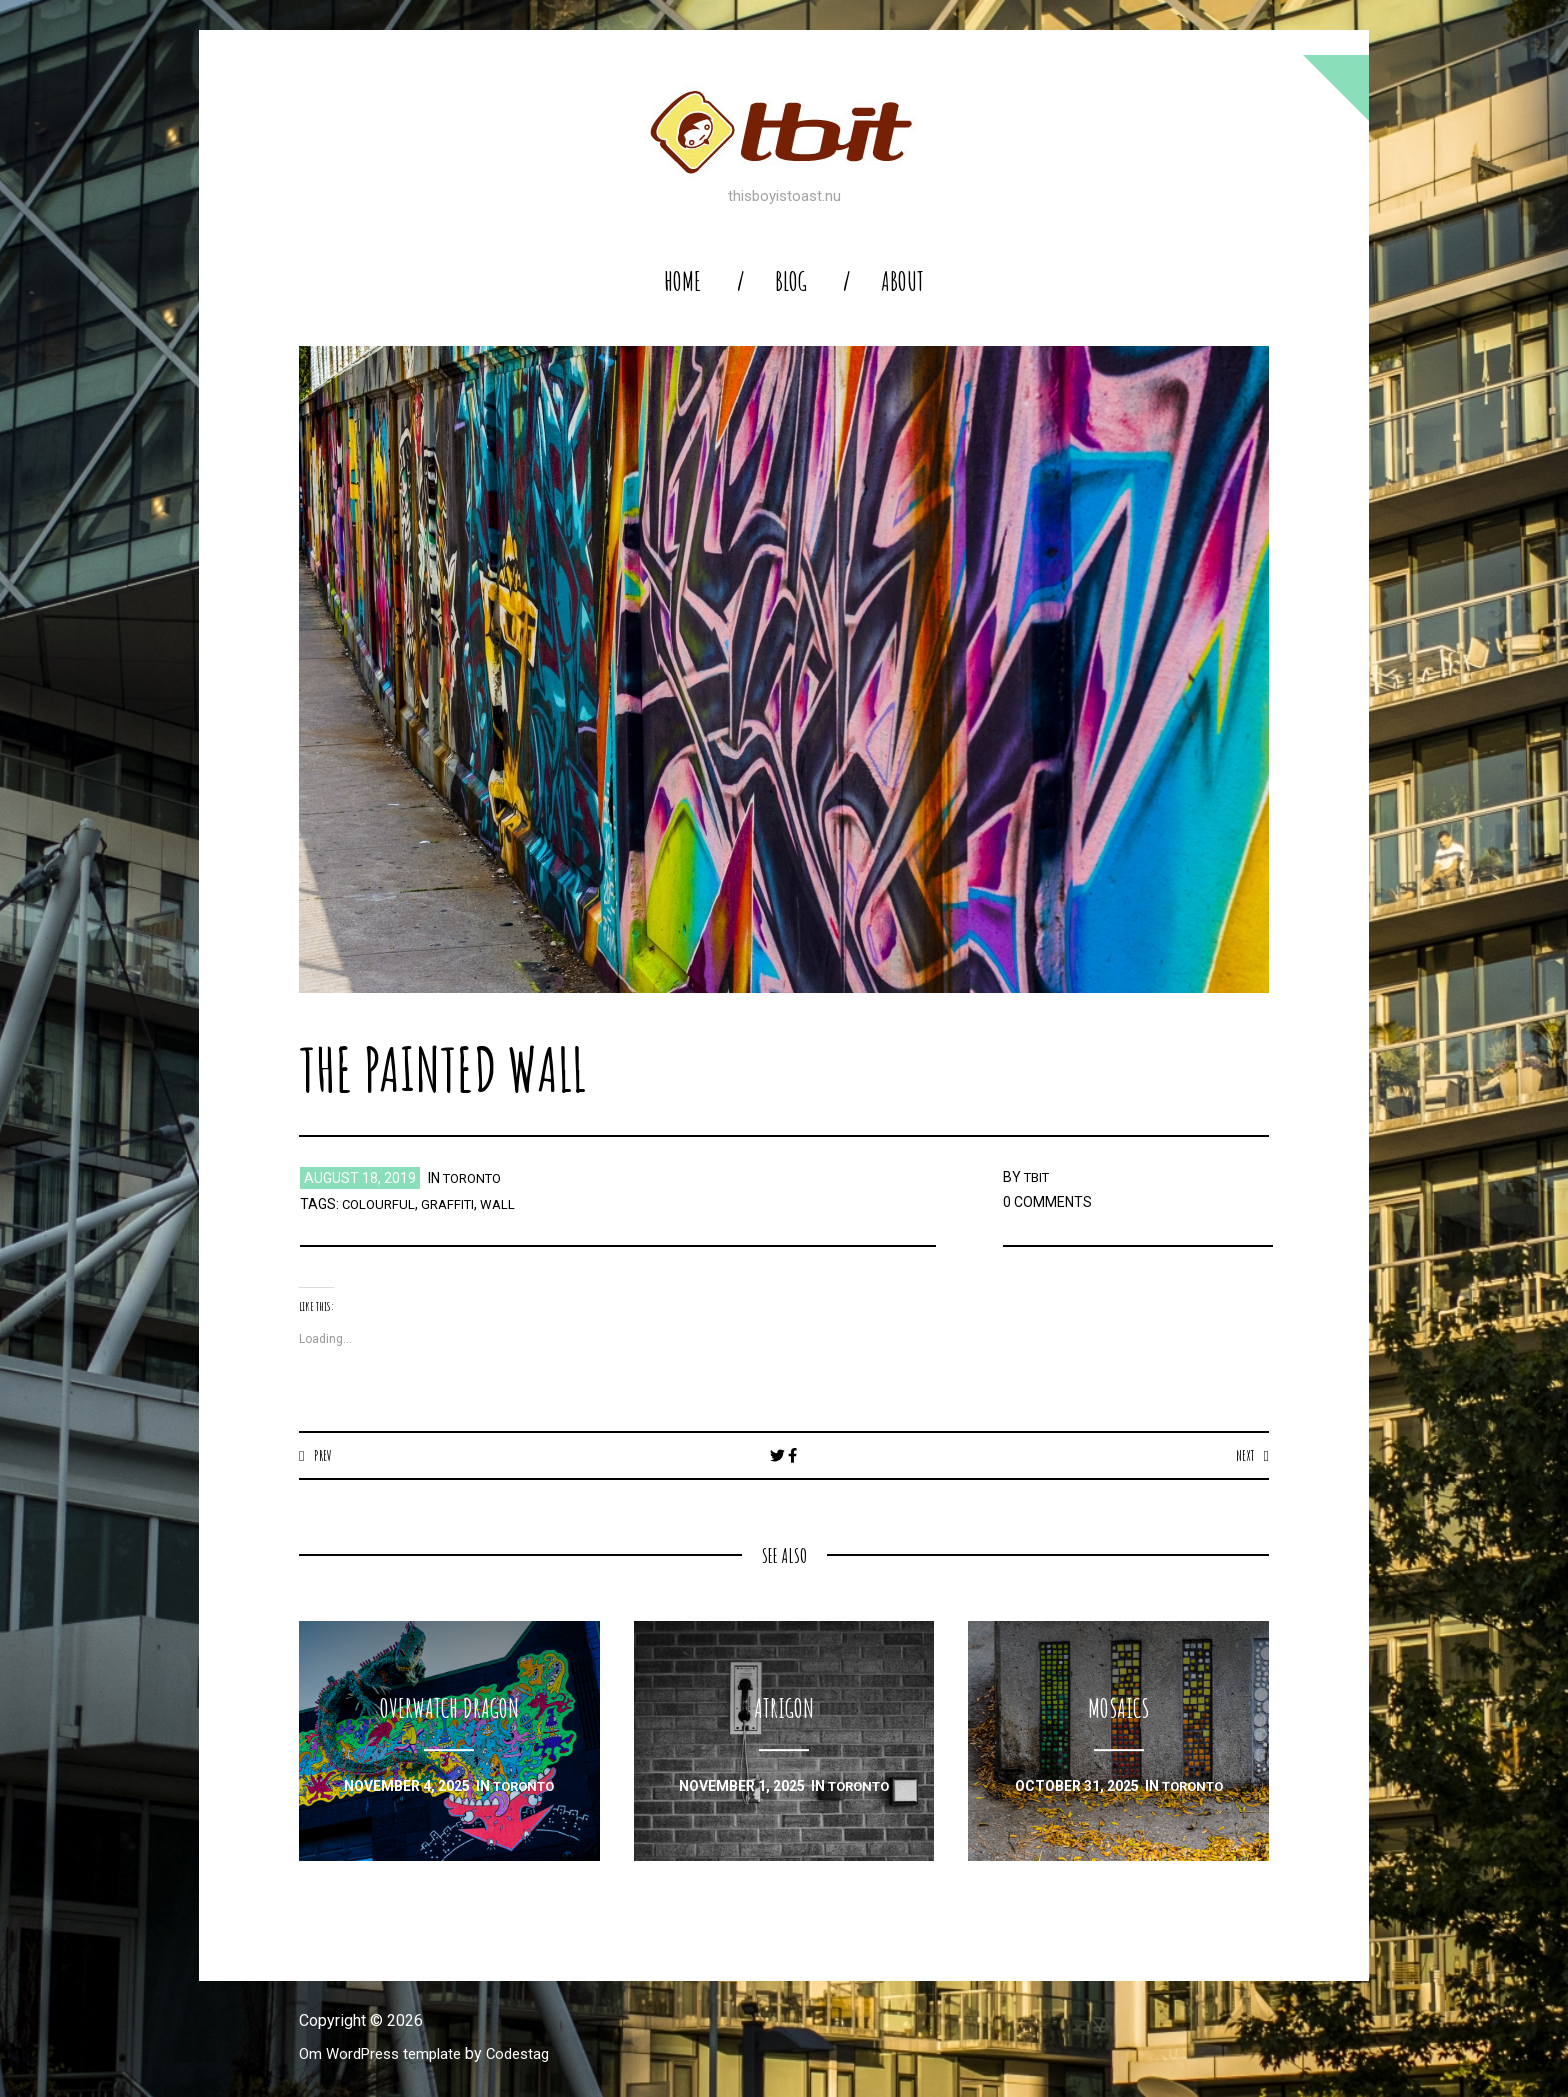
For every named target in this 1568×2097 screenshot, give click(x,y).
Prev (324, 1455)
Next (1242, 1455)
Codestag (532, 2054)
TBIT (1039, 1177)
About (902, 281)
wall (506, 1204)
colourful (380, 1204)
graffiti (453, 1204)
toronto (476, 1178)
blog (791, 281)
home (682, 281)
